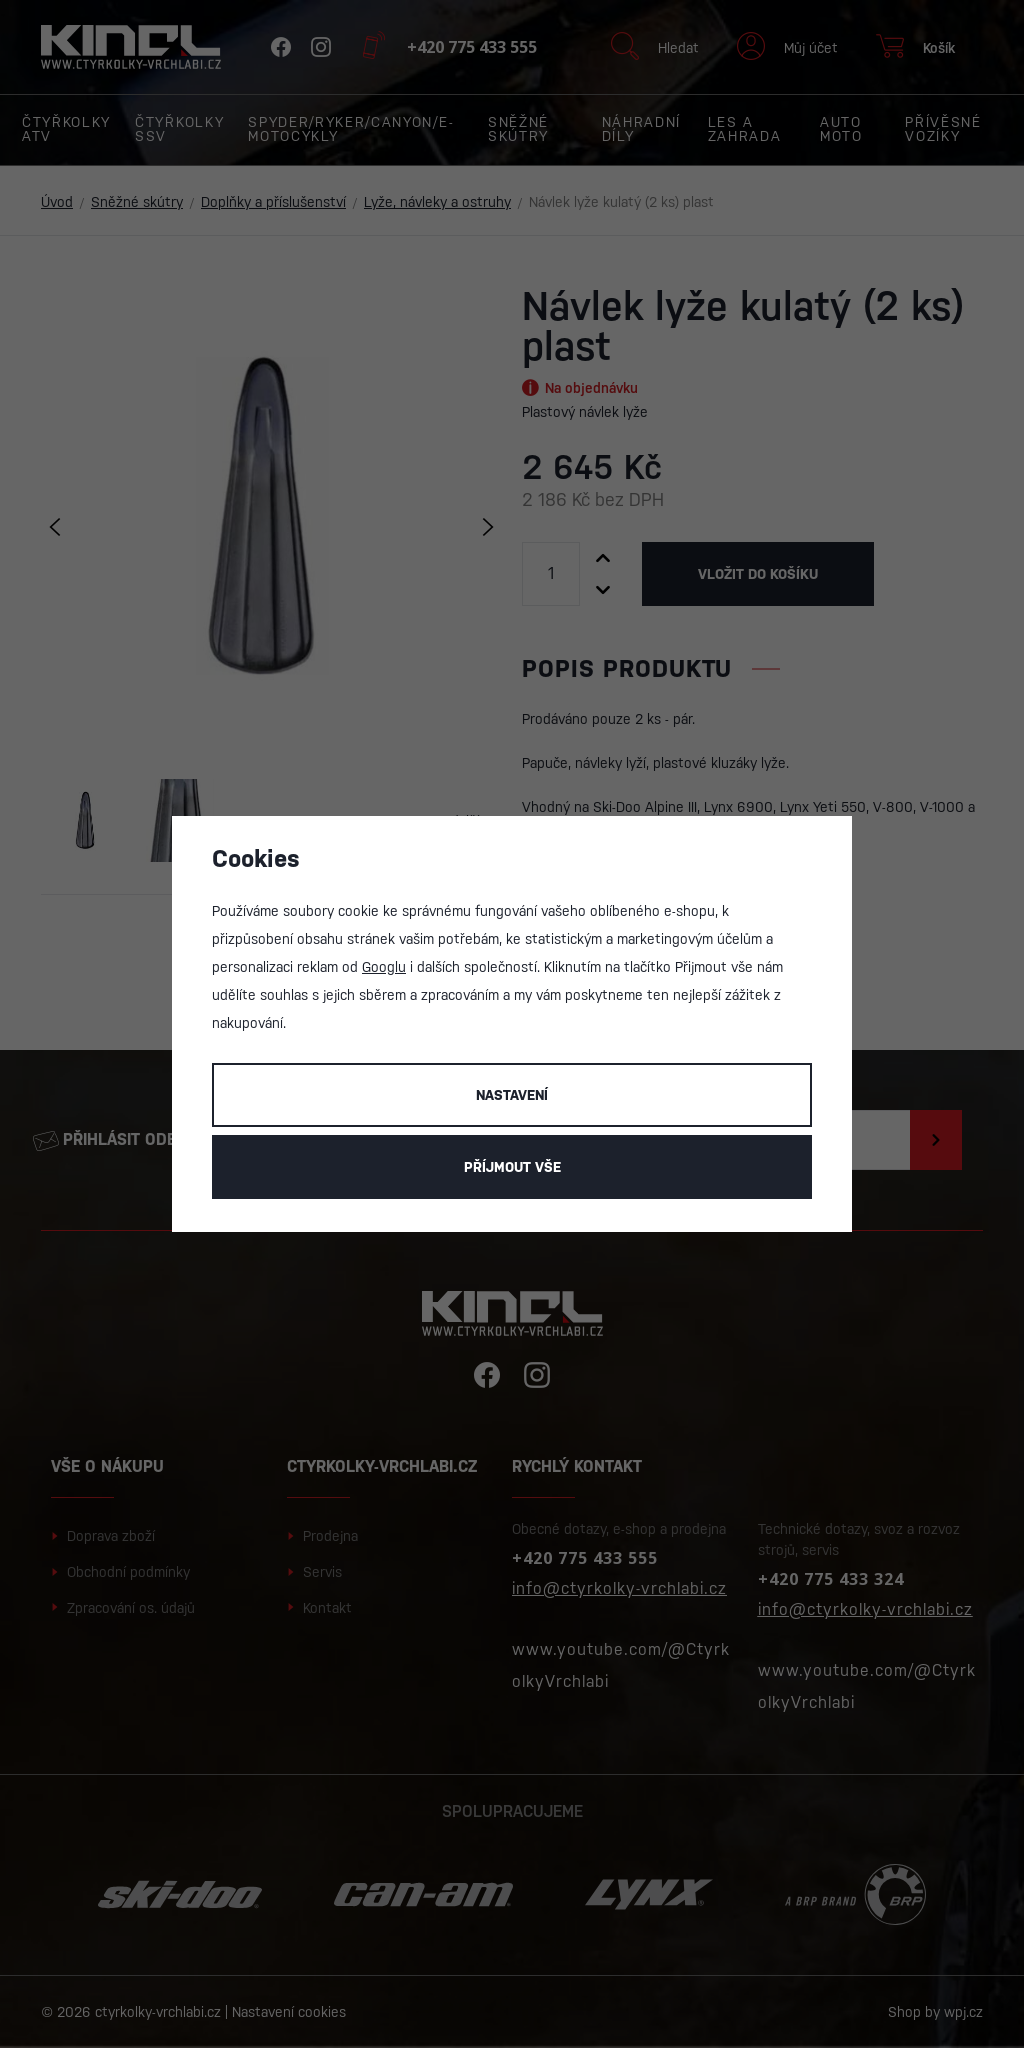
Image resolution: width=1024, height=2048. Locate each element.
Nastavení (512, 1095)
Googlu (384, 967)
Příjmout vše (512, 1167)
